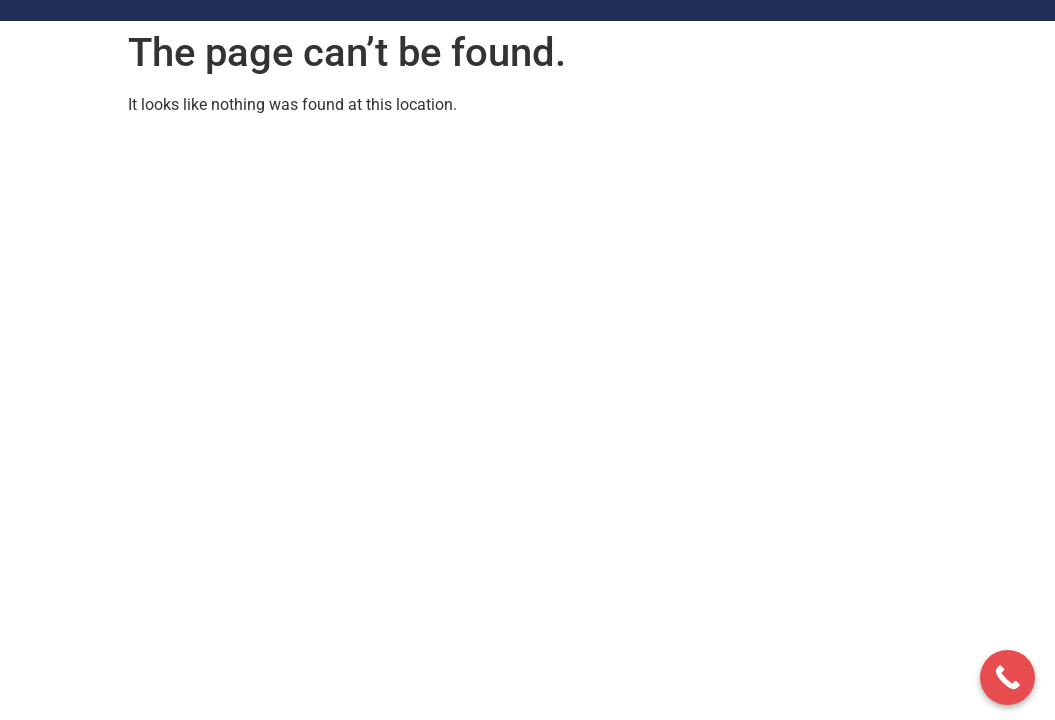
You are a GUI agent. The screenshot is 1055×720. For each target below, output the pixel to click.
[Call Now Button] (1007, 677)
